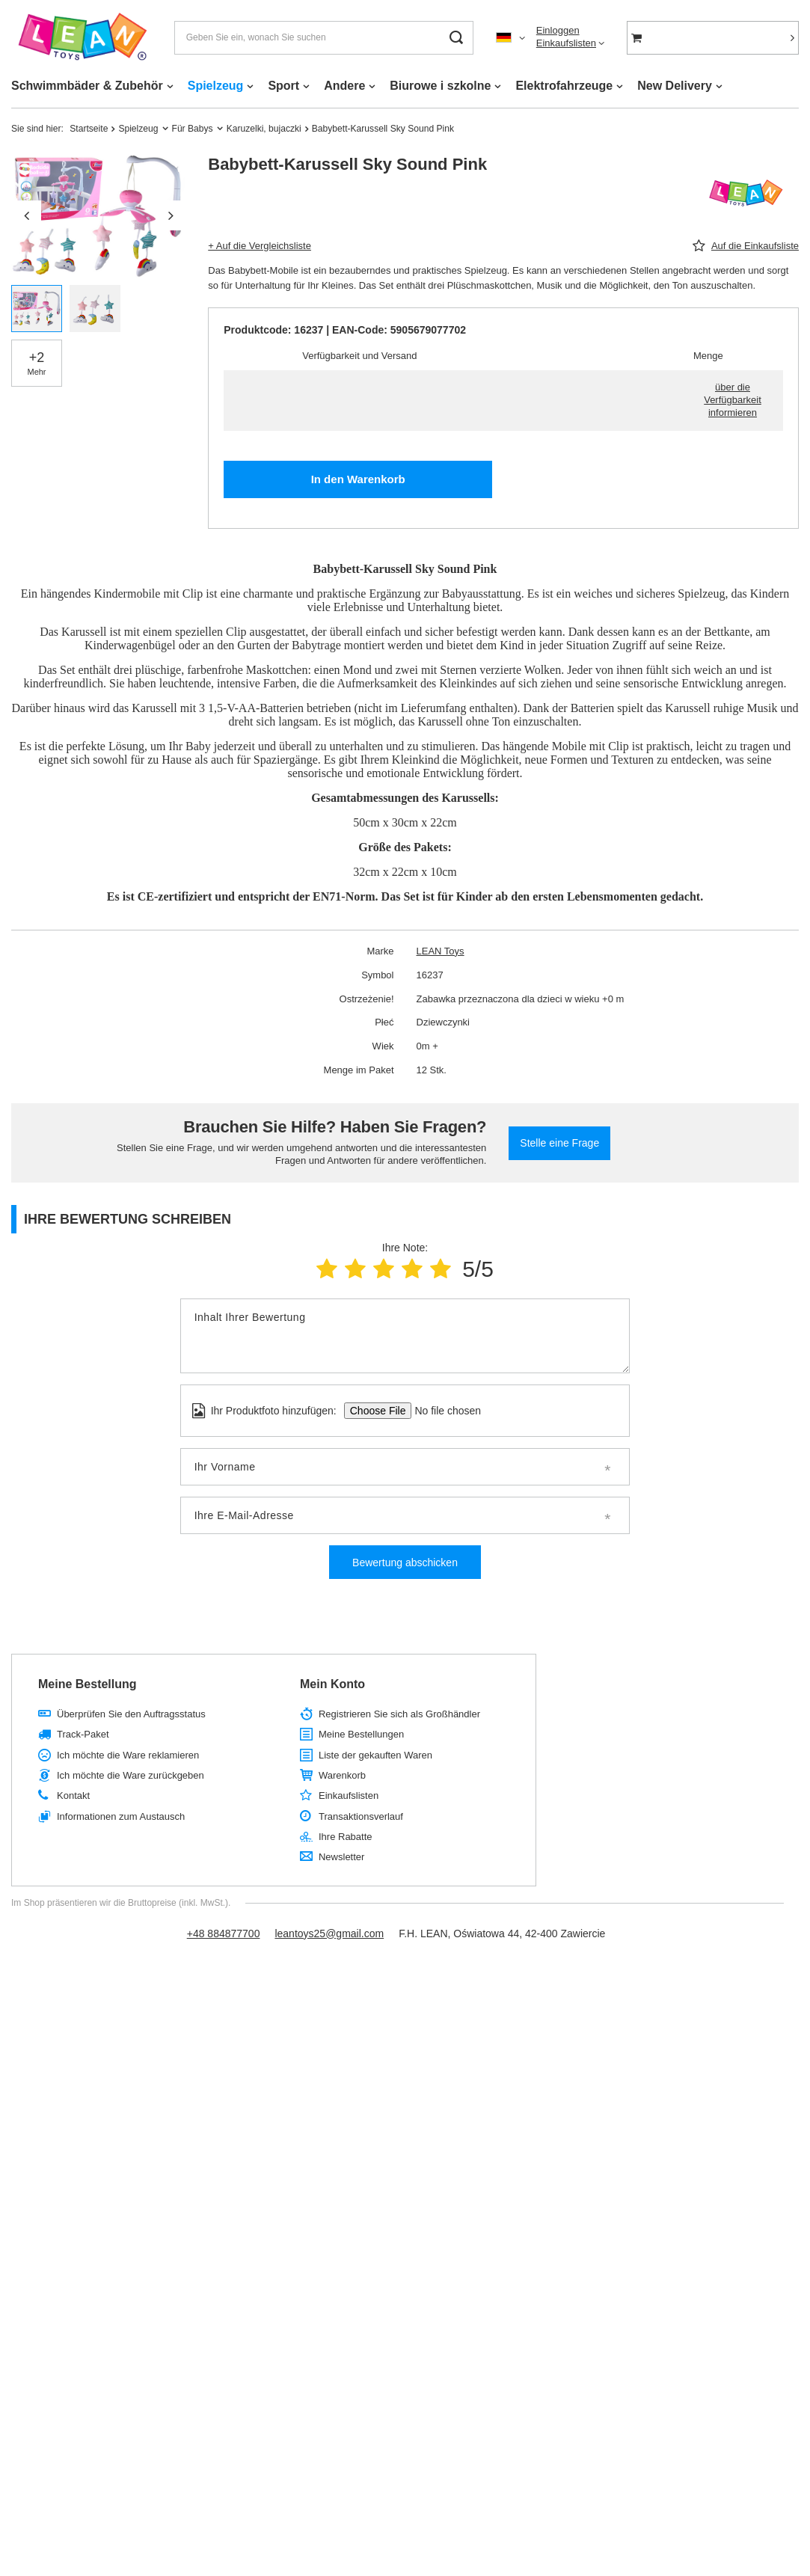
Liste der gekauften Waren (375, 1755)
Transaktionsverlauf (361, 1816)
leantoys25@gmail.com (329, 1933)
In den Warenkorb (358, 479)
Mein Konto (332, 1684)
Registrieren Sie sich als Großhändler (399, 1714)
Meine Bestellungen (361, 1734)
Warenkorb (342, 1775)
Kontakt (73, 1795)
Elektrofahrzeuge (564, 85)
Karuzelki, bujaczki (264, 128)
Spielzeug (216, 85)
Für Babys (192, 128)
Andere (344, 85)
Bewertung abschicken (405, 1562)
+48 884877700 (223, 1933)
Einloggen (558, 30)
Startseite (89, 128)
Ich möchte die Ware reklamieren (128, 1755)
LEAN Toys (440, 951)
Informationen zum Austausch (121, 1816)
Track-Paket (83, 1734)
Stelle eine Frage (559, 1143)
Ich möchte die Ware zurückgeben (130, 1775)
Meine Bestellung (87, 1684)
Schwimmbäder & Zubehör (87, 85)
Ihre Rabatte (345, 1836)
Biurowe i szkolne (440, 85)
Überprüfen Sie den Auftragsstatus (131, 1714)
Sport (283, 85)
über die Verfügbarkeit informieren (732, 399)
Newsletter (341, 1856)
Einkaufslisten (566, 43)
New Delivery (674, 85)
